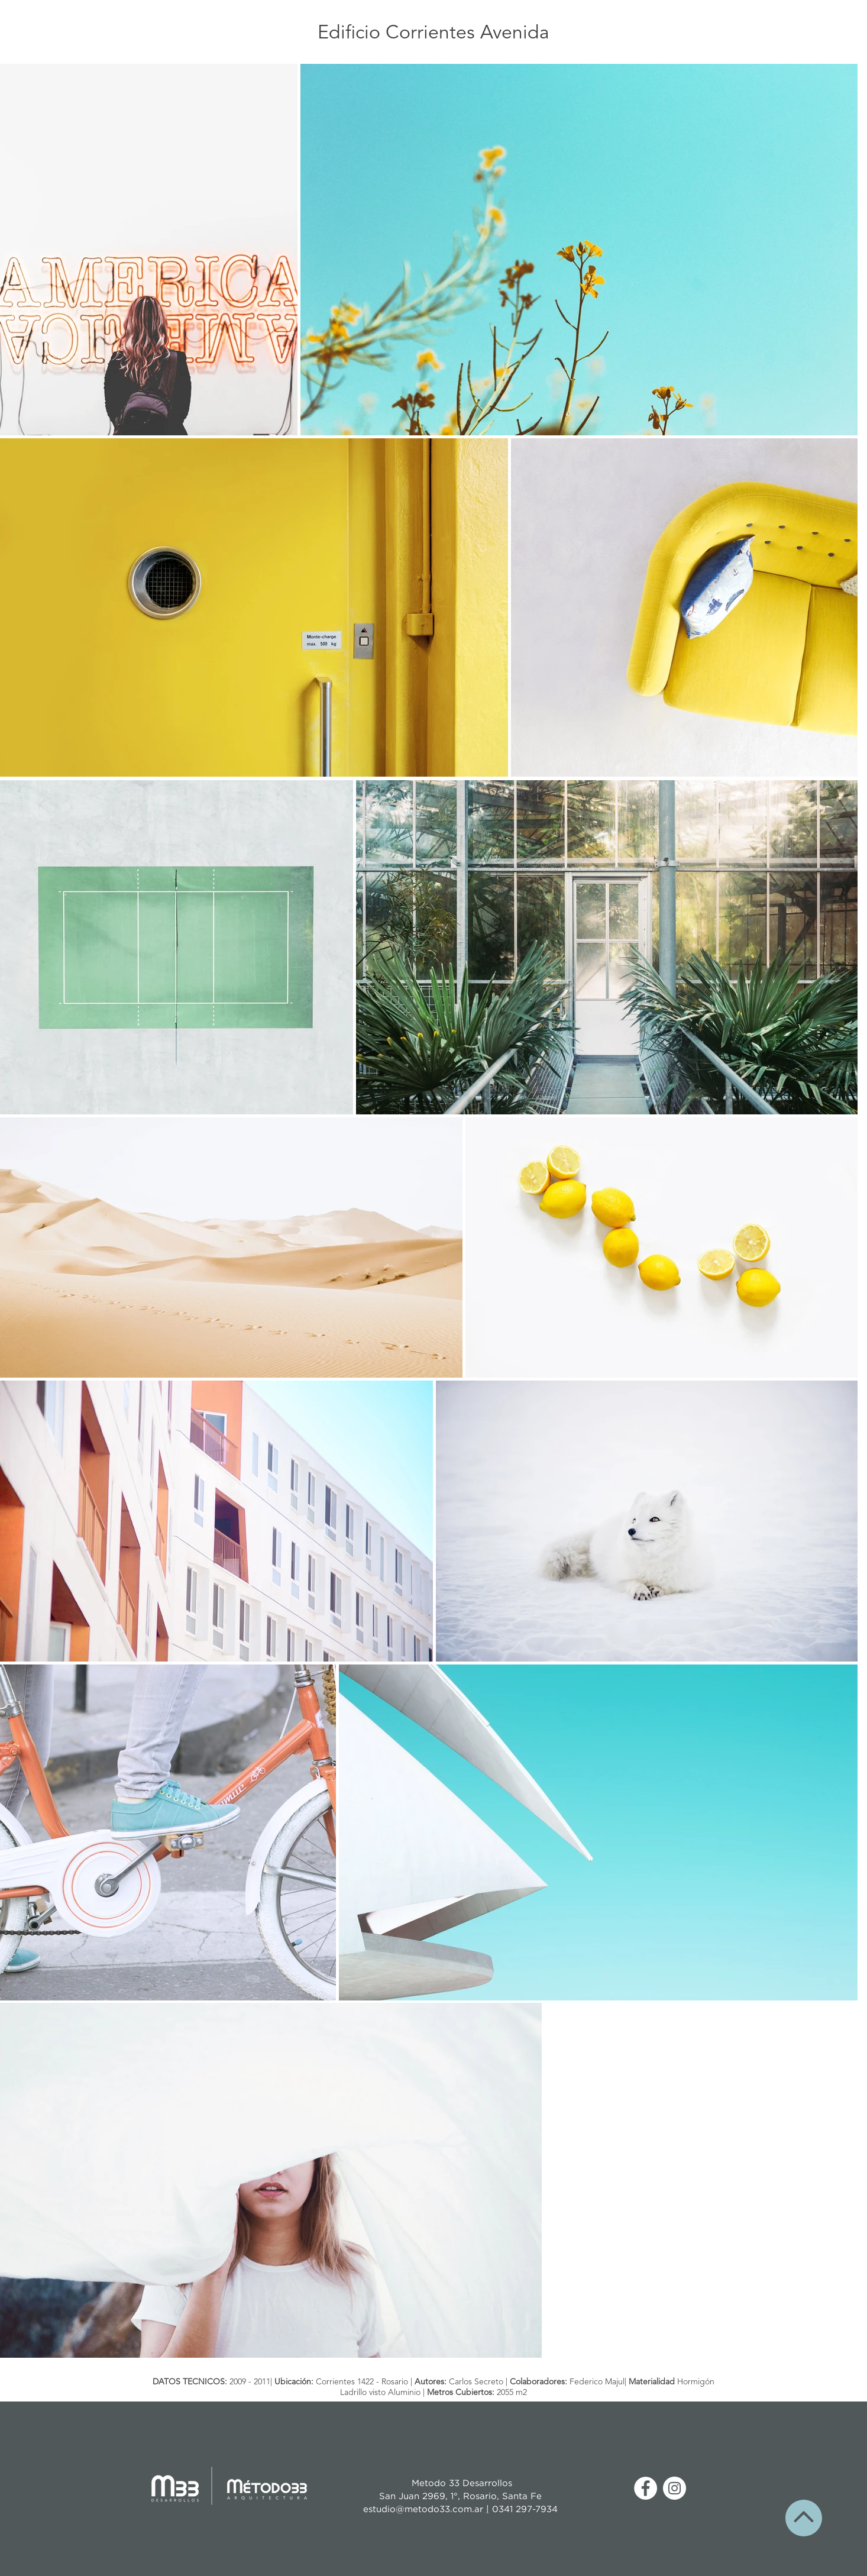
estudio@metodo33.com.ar (424, 2509)
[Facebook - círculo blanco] (645, 2488)
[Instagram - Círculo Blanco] (674, 2488)
